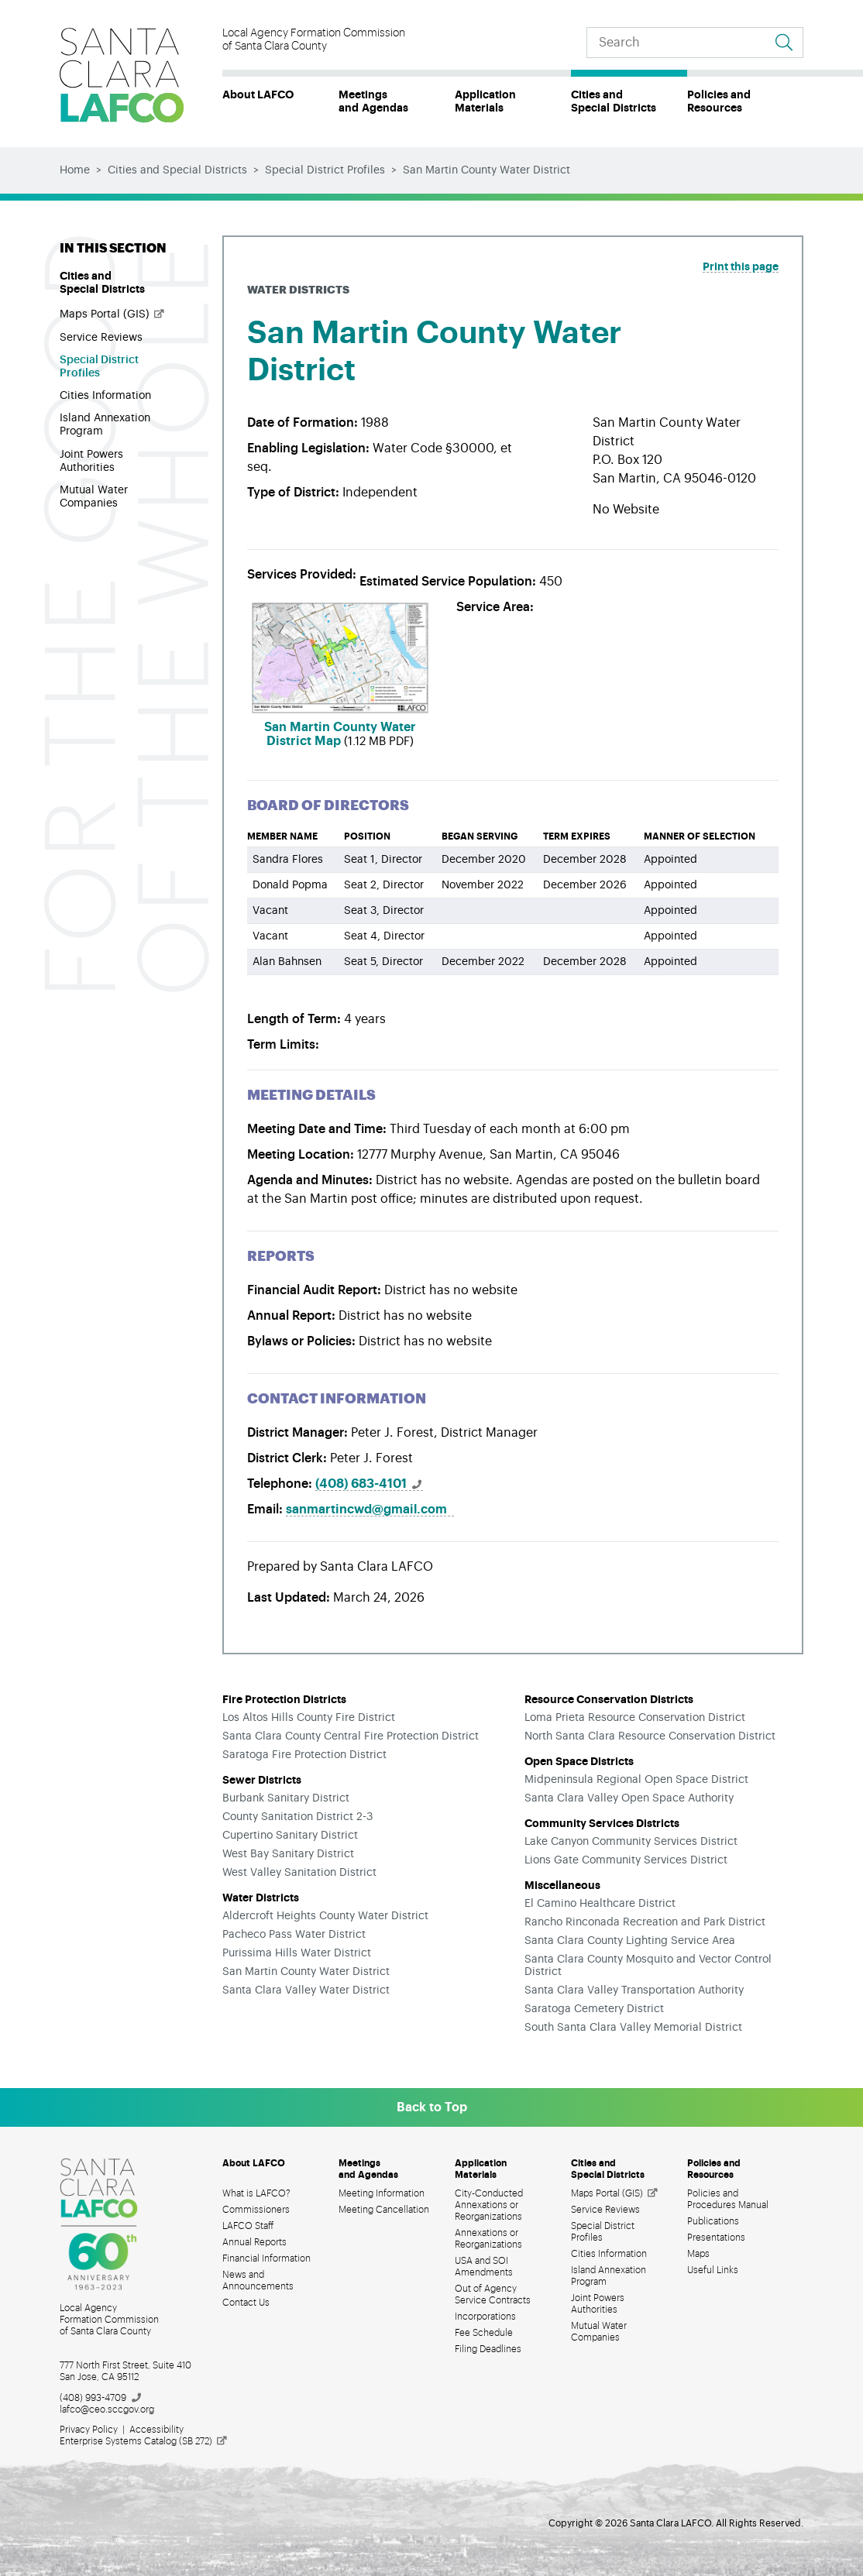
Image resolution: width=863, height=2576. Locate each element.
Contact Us (246, 2302)
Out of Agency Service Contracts (493, 2294)
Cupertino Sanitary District (290, 1835)
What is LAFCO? (256, 2193)
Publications (713, 2221)
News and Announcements (258, 2280)
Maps (698, 2253)
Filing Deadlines (488, 2349)
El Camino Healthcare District (600, 1903)
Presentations (716, 2237)
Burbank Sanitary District (285, 1798)
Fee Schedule (484, 2332)
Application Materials (485, 101)
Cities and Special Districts (613, 101)
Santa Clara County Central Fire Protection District (350, 1736)
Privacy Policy (89, 2429)
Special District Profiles (325, 170)
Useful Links (712, 2270)
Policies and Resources (719, 101)
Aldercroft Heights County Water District (325, 1916)
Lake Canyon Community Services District (631, 1841)
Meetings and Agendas (373, 101)
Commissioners (256, 2209)
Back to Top (432, 2107)
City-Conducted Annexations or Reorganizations (489, 2205)
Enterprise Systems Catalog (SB (144, 2441)
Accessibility (156, 2429)
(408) (369, 1484)
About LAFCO (258, 94)
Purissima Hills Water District (296, 1953)
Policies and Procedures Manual (727, 2199)
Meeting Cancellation (384, 2209)
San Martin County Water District (306, 1971)
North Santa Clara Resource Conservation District (649, 1736)
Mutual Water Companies (94, 497)
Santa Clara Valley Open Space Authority (629, 1798)
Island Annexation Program (105, 425)
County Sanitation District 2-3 (297, 1817)
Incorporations (485, 2316)
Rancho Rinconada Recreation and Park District (644, 1922)
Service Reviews (101, 337)
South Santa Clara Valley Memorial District (633, 2027)
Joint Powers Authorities (91, 461)
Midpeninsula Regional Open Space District (636, 1779)
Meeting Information (382, 2193)
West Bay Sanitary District (288, 1854)
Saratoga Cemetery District (594, 2009)
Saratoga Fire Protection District (304, 1755)
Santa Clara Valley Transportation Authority (634, 1990)
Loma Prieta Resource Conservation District (634, 1717)
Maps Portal (113, 314)
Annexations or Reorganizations (488, 2238)
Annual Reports (254, 2242)
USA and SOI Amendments (484, 2266)
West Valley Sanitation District (299, 1872)
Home (75, 170)
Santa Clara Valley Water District (306, 1990)
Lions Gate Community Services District (625, 1860)
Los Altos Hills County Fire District (308, 1717)
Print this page (741, 266)
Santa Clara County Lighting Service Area (629, 1940)
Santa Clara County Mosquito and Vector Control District (648, 1965)
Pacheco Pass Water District (294, 1934)
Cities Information (105, 395)
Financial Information (266, 2258)
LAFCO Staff (247, 2226)
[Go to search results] (784, 42)
